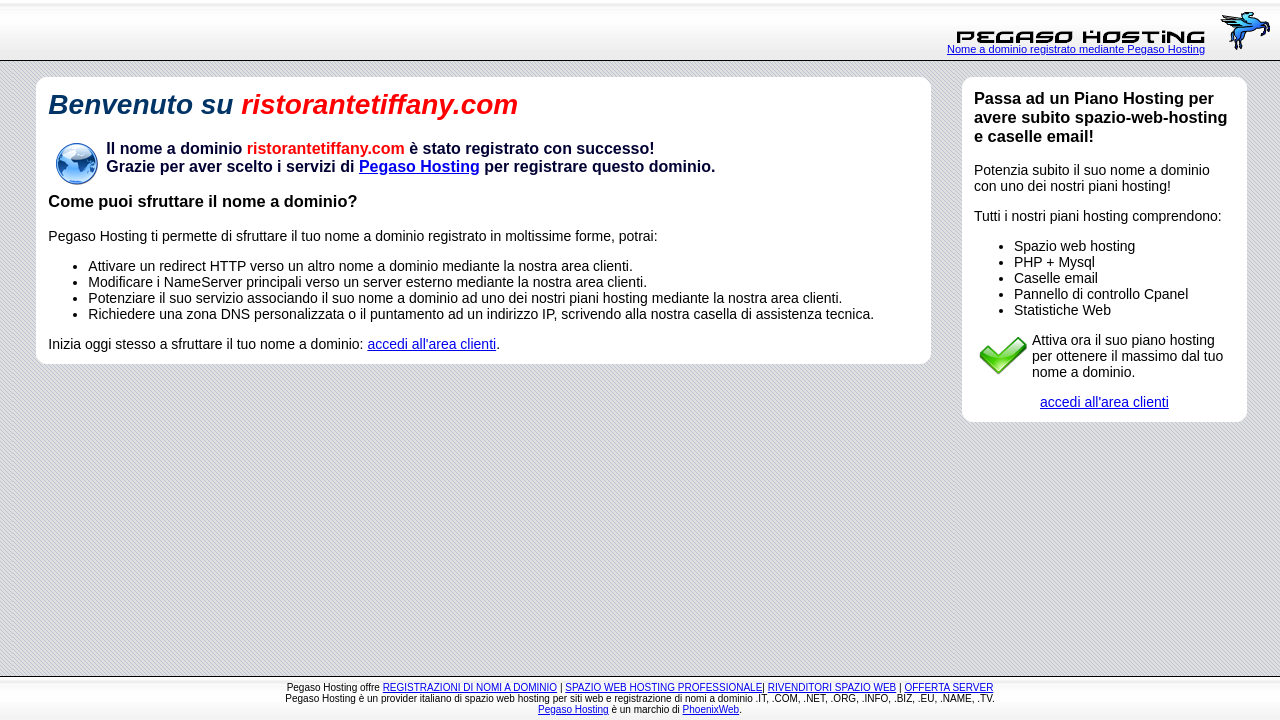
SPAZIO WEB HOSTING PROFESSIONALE (663, 687)
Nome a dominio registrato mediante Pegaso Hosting (1076, 49)
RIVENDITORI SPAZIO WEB (832, 687)
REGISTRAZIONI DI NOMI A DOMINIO (470, 687)
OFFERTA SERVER (948, 687)
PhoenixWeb (711, 709)
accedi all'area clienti (431, 344)
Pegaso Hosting (419, 166)
